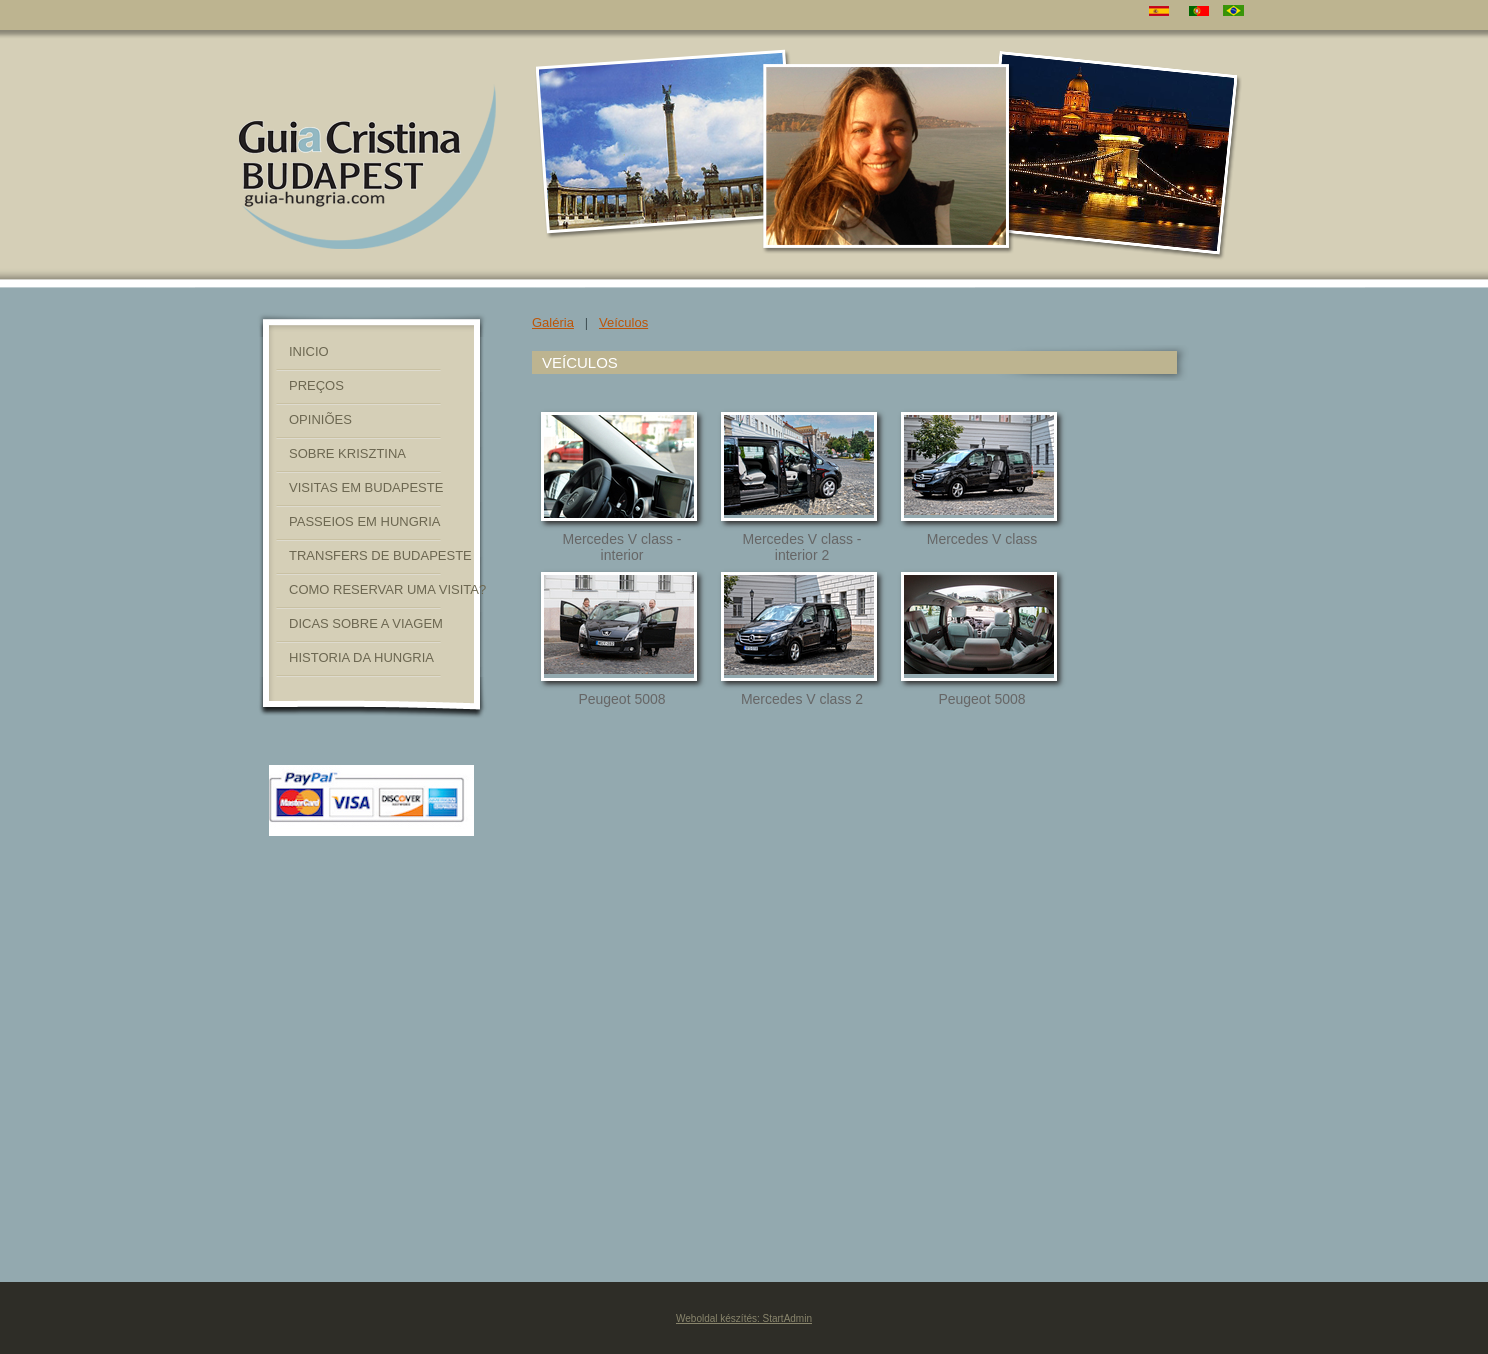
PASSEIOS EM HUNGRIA (364, 521)
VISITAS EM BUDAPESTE (366, 487)
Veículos (623, 322)
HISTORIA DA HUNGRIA (361, 657)
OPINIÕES (320, 419)
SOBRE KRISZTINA (347, 453)
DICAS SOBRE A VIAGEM (366, 623)
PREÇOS (316, 385)
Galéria (553, 322)
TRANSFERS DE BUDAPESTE (380, 555)
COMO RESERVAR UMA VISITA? (387, 589)
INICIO (309, 351)
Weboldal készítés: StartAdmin (744, 1318)
